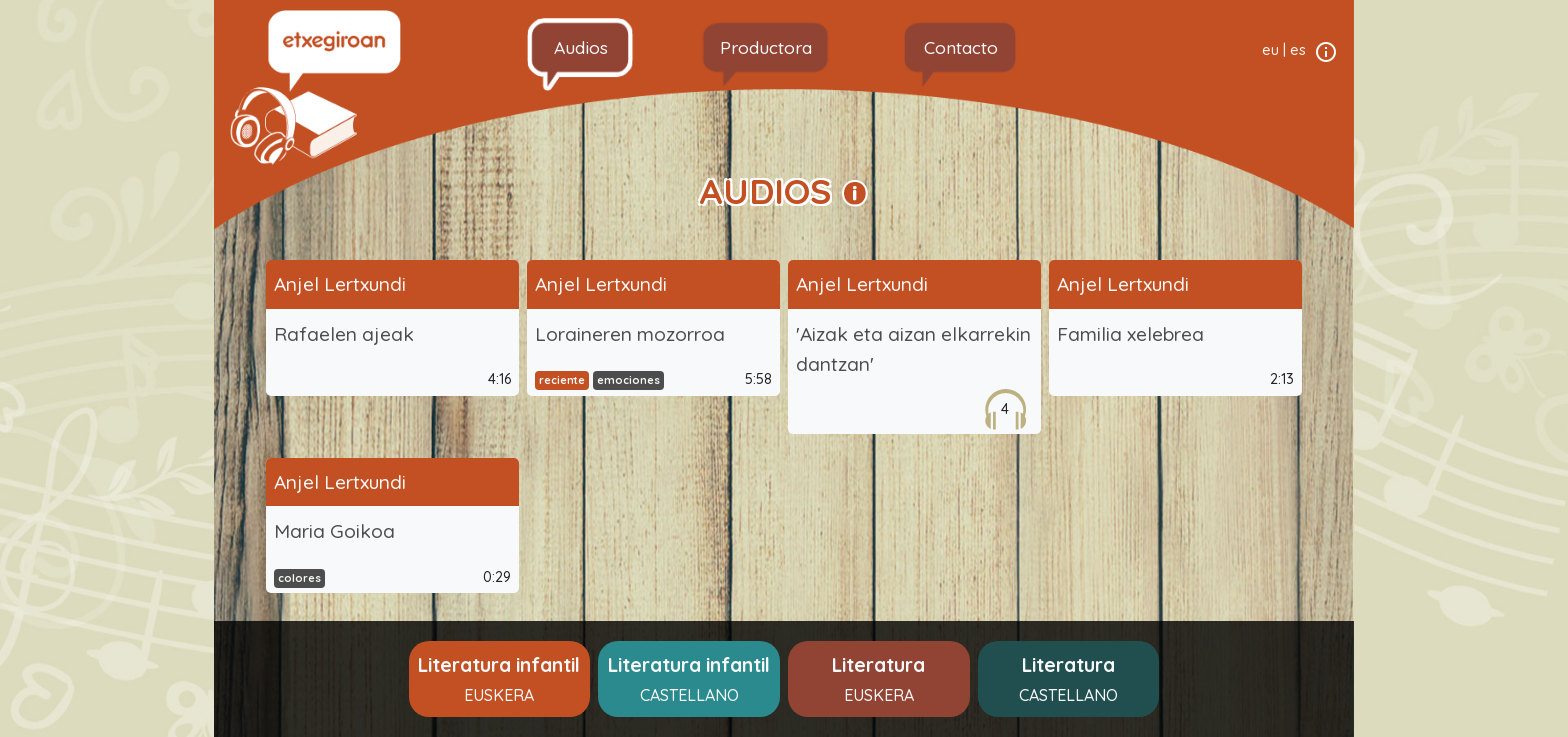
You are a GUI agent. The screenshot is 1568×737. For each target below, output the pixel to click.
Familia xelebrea (1130, 334)
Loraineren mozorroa (630, 334)
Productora (766, 47)
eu (1270, 50)
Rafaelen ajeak (344, 334)
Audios (581, 47)
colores (299, 578)
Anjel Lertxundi (340, 284)
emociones (628, 380)
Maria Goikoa (334, 531)
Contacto (961, 47)
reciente (562, 380)
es (1298, 50)
